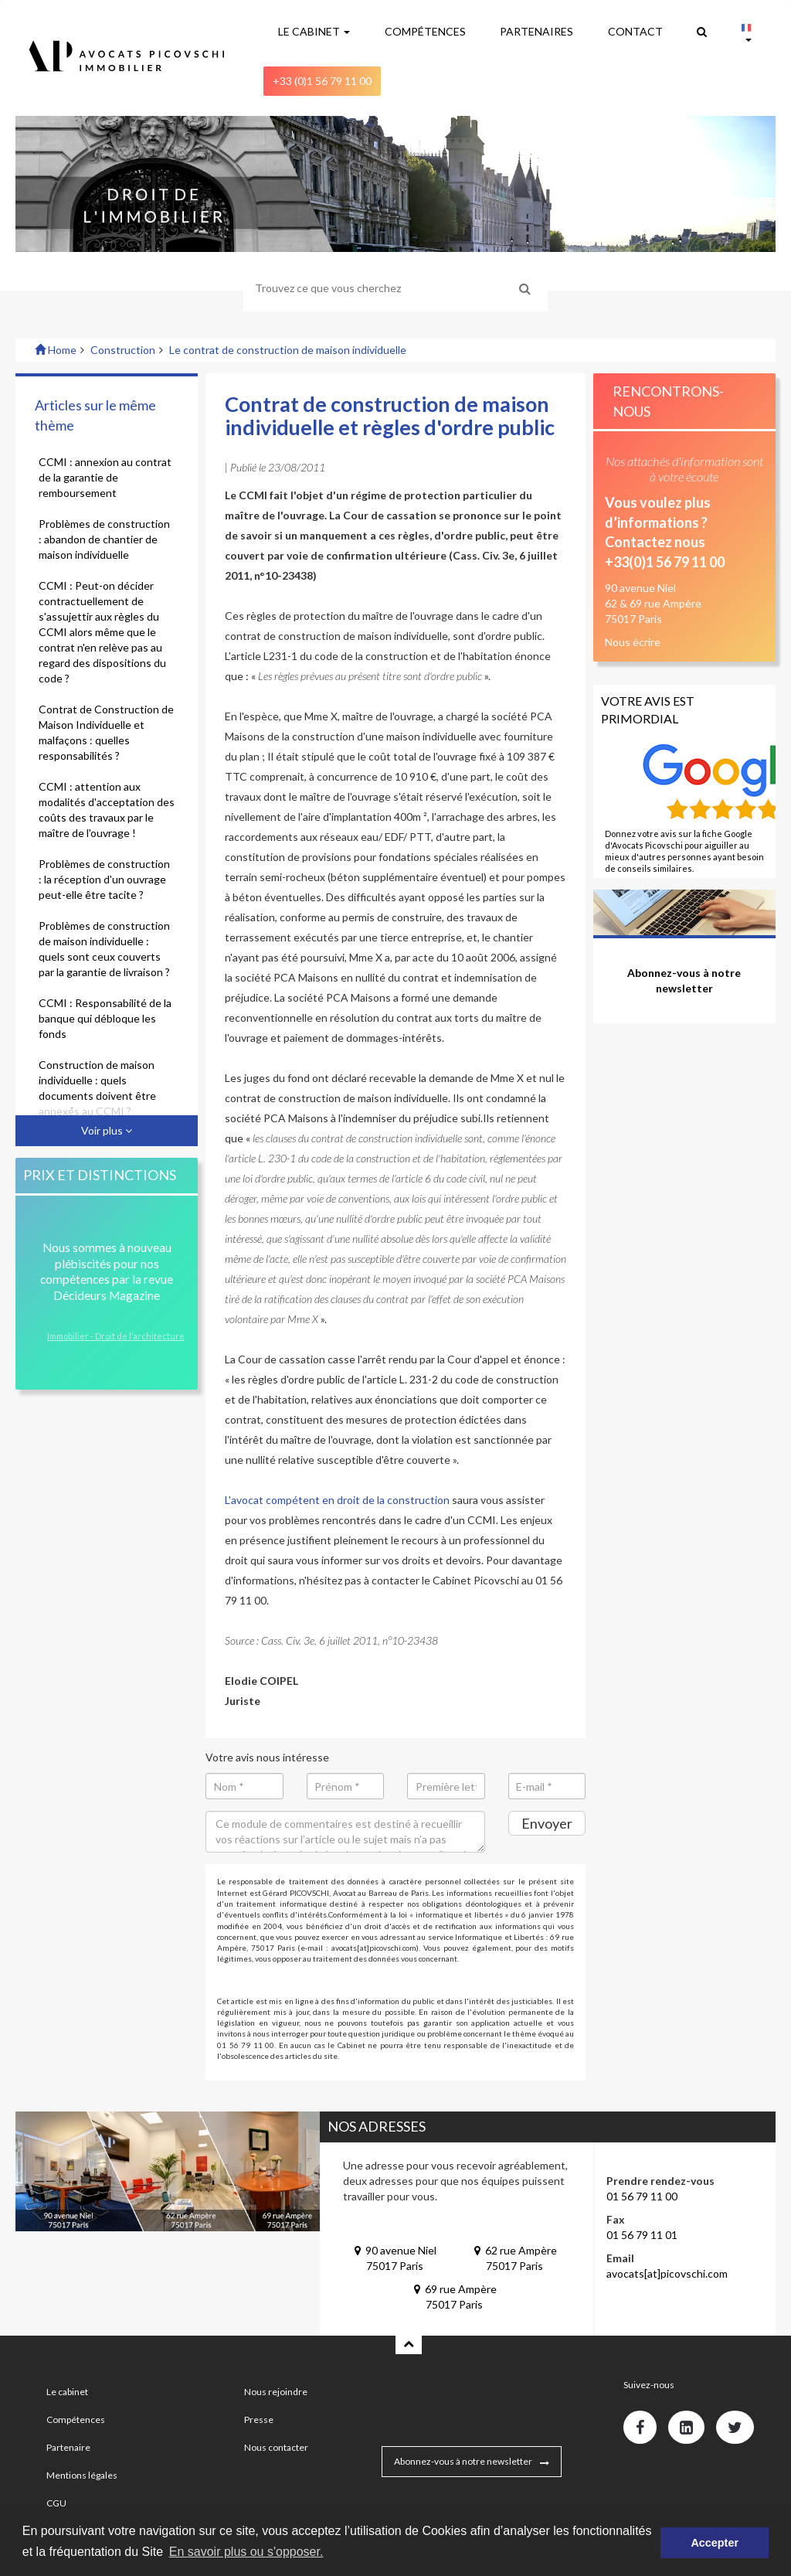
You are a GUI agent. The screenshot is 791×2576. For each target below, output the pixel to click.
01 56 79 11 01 (641, 2234)
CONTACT (635, 31)
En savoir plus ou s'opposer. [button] (246, 2551)
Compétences (75, 2419)
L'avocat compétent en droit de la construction (337, 1499)
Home (55, 349)
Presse (258, 2419)
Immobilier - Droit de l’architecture (116, 1336)
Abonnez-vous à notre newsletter (463, 2461)
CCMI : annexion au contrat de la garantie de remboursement (105, 477)
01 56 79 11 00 (641, 2196)
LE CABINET (314, 31)
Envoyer (546, 1823)
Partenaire (68, 2447)
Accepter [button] (714, 2543)
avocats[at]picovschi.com (667, 2273)
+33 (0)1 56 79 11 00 (322, 80)
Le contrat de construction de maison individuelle (287, 349)
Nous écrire (632, 641)
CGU (56, 2503)
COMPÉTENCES (425, 31)
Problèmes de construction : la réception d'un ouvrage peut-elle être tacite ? (104, 879)
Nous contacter (276, 2447)
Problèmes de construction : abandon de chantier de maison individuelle (104, 539)
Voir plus (106, 1130)
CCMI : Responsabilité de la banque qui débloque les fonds (105, 1018)
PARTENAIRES (536, 31)
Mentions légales (81, 2475)
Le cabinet (67, 2391)
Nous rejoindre (275, 2391)
